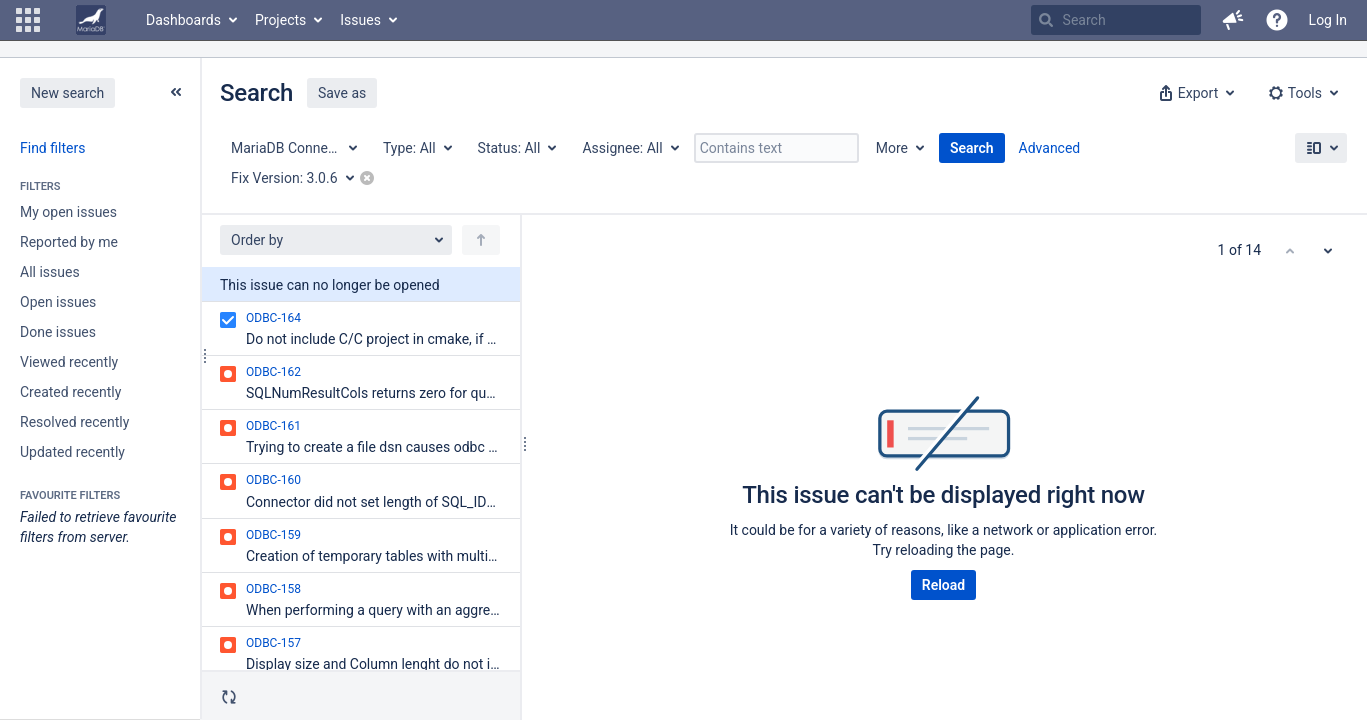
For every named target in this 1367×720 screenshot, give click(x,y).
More (892, 148)
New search (67, 93)
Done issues (58, 332)
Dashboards (183, 20)
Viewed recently (69, 362)
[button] (28, 20)
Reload (943, 585)
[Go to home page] (91, 20)
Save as (342, 93)
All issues (50, 272)
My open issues (68, 212)
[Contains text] (776, 148)
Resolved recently (74, 422)
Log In (1328, 20)
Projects (280, 20)
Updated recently (72, 452)
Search (972, 148)
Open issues (58, 302)
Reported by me (69, 242)
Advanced (1050, 148)
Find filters (52, 148)
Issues (360, 20)
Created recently (70, 392)
